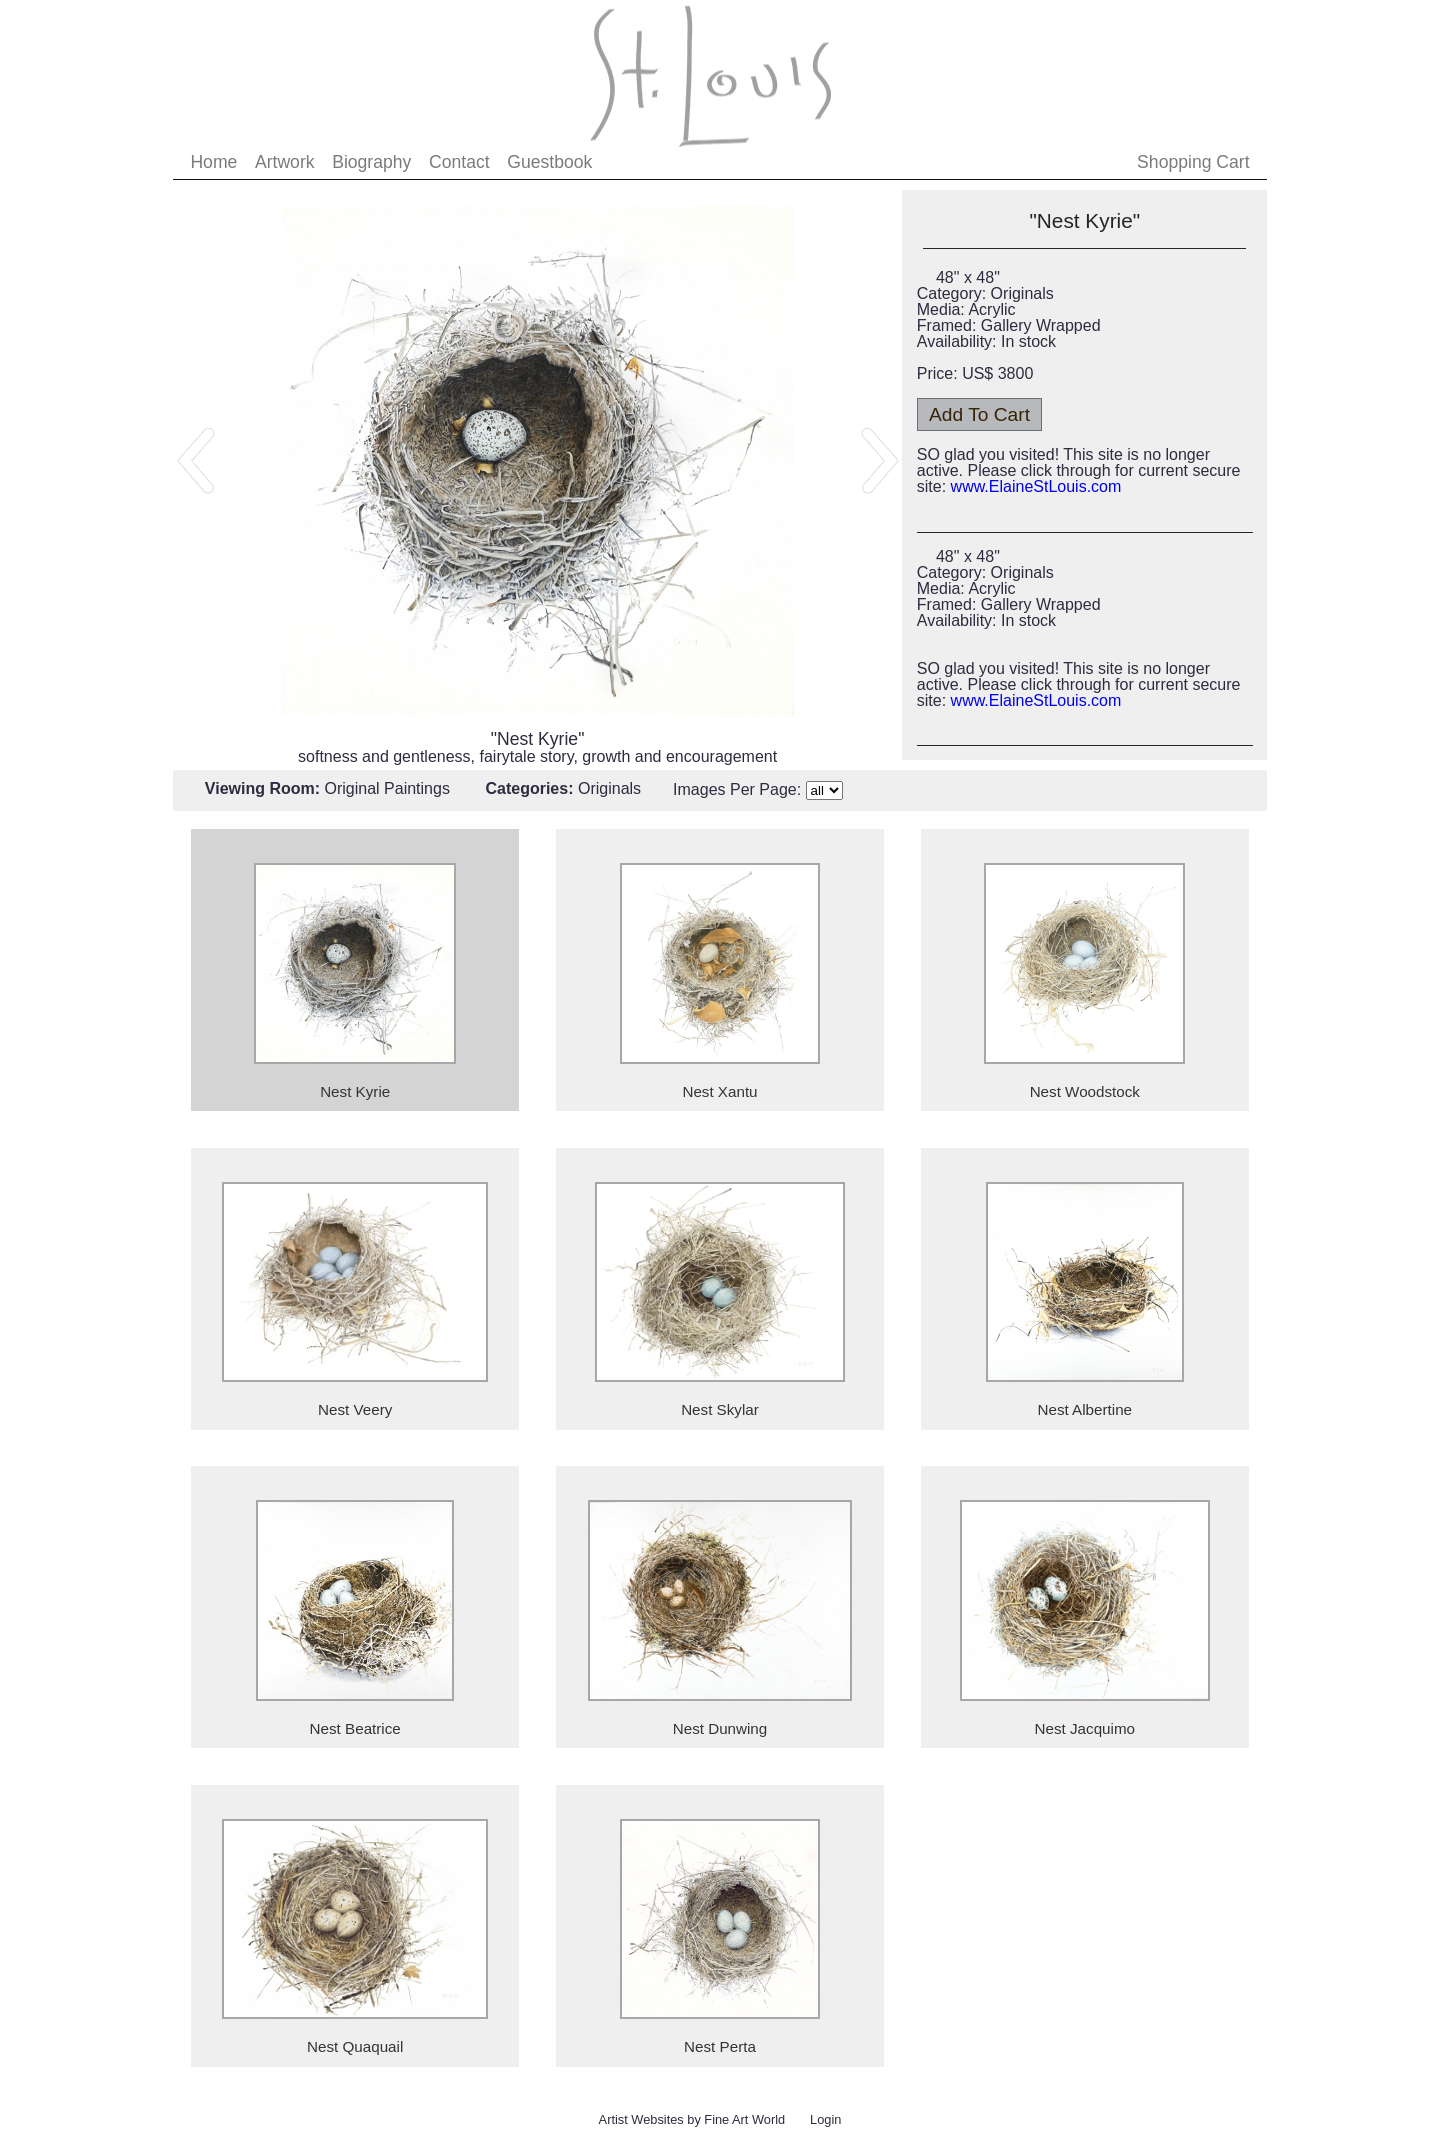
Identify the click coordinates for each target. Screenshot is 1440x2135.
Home (213, 162)
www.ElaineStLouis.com (1036, 486)
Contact (459, 162)
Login (825, 2119)
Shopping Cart (1193, 162)
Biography (371, 162)
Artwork (285, 162)
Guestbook (549, 162)
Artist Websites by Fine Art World (692, 2119)
